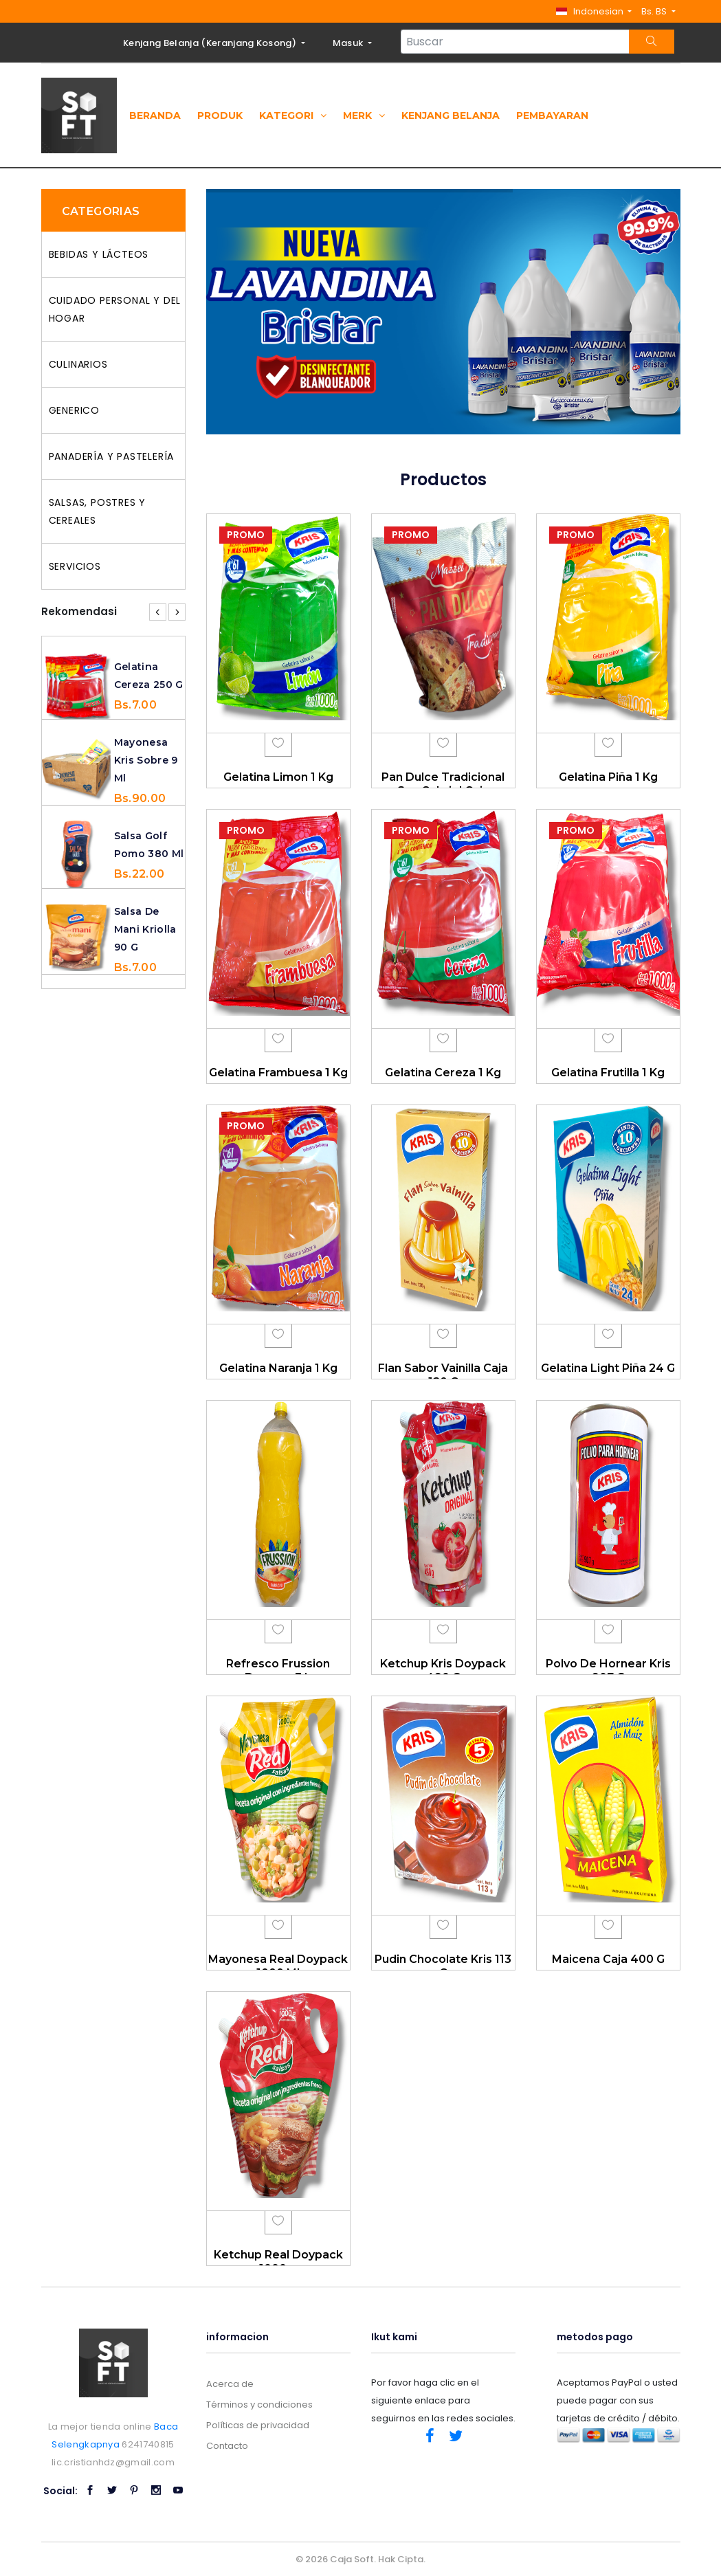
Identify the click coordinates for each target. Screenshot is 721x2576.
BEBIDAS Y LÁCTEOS (99, 254)
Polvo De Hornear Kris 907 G (608, 1670)
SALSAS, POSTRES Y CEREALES (97, 511)
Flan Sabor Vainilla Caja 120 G (443, 1375)
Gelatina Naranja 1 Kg (278, 1368)
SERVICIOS (75, 566)
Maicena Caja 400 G (608, 1959)
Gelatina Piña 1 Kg (608, 777)
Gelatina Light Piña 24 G (608, 1368)
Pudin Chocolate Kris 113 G (443, 1966)
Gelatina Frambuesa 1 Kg (278, 1072)
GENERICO (74, 410)
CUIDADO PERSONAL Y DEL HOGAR (115, 309)
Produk (220, 115)
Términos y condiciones (259, 2404)
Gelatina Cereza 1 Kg (443, 1072)
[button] (593, 11)
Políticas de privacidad (257, 2425)
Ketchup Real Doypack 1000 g (278, 2261)
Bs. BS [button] (655, 11)
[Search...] (515, 42)
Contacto (227, 2445)
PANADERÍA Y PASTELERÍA (112, 456)
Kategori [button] (292, 115)
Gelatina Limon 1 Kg (278, 777)
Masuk (349, 42)
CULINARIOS (78, 364)
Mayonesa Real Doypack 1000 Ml (278, 1966)
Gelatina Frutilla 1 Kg (608, 1072)
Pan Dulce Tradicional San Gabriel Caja (442, 783)
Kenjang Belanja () (210, 42)
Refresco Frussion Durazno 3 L (278, 1670)
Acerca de (230, 2383)
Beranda (155, 115)
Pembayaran (552, 115)
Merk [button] (364, 115)
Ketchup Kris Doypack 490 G (443, 1670)
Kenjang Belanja (450, 115)
